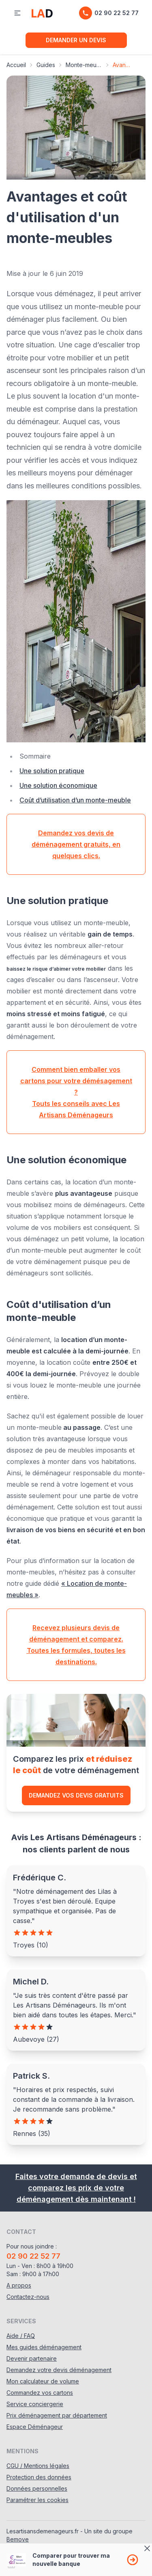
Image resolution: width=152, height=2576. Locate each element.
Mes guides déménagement (43, 2347)
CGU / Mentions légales (37, 2465)
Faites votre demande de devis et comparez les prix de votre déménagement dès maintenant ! (76, 2187)
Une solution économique (58, 785)
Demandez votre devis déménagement (58, 2369)
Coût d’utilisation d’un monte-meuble (75, 800)
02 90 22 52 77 (109, 13)
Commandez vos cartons (39, 2392)
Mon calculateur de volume (42, 2381)
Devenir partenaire (31, 2358)
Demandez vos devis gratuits (76, 1795)
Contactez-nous (27, 2296)
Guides (45, 64)
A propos (18, 2285)
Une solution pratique (51, 771)
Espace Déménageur (34, 2426)
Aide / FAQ (20, 2335)
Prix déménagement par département (56, 2415)
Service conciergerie (34, 2403)
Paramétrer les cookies (37, 2499)
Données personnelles (36, 2488)
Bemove (17, 2539)
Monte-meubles (84, 64)
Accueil (16, 64)
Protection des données (38, 2477)
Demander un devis (76, 40)
